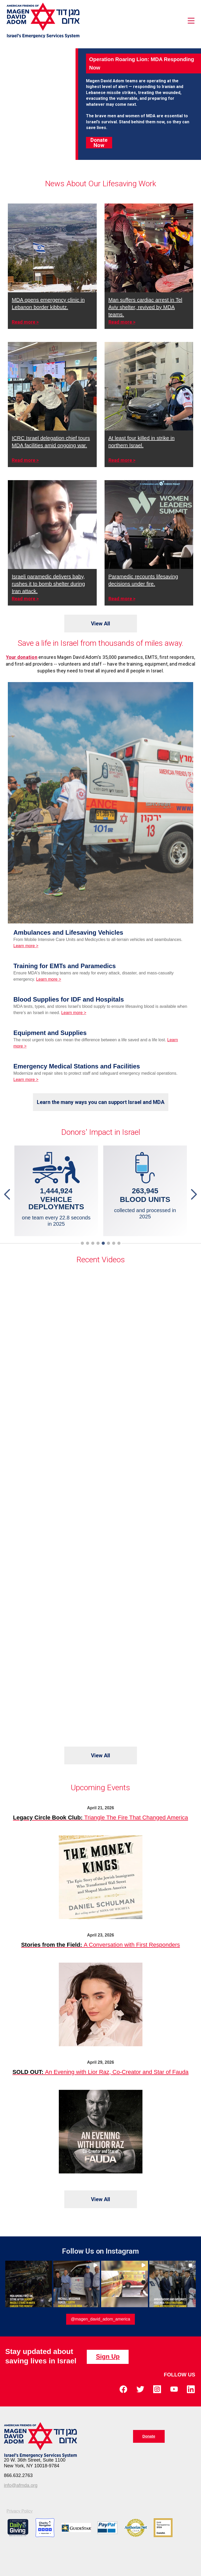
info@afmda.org (20, 2485)
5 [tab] (104, 1243)
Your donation (21, 657)
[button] (28, 2284)
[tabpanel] (145, 1190)
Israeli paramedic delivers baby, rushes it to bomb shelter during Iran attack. (48, 584)
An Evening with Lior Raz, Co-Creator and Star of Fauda (101, 2072)
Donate (148, 2436)
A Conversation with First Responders (100, 1944)
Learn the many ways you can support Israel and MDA (100, 1102)
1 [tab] (83, 1243)
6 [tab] (109, 1243)
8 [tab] (120, 1243)
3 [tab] (93, 1243)
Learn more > (25, 946)
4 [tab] (99, 1243)
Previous (8, 1194)
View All (100, 623)
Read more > (25, 322)
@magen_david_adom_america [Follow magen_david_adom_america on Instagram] (100, 2319)
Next (193, 1194)
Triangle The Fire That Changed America (100, 1817)
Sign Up (108, 2356)
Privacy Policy (20, 2511)
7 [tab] (114, 1243)
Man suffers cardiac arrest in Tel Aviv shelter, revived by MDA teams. (145, 307)
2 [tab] (88, 1243)
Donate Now (98, 142)
